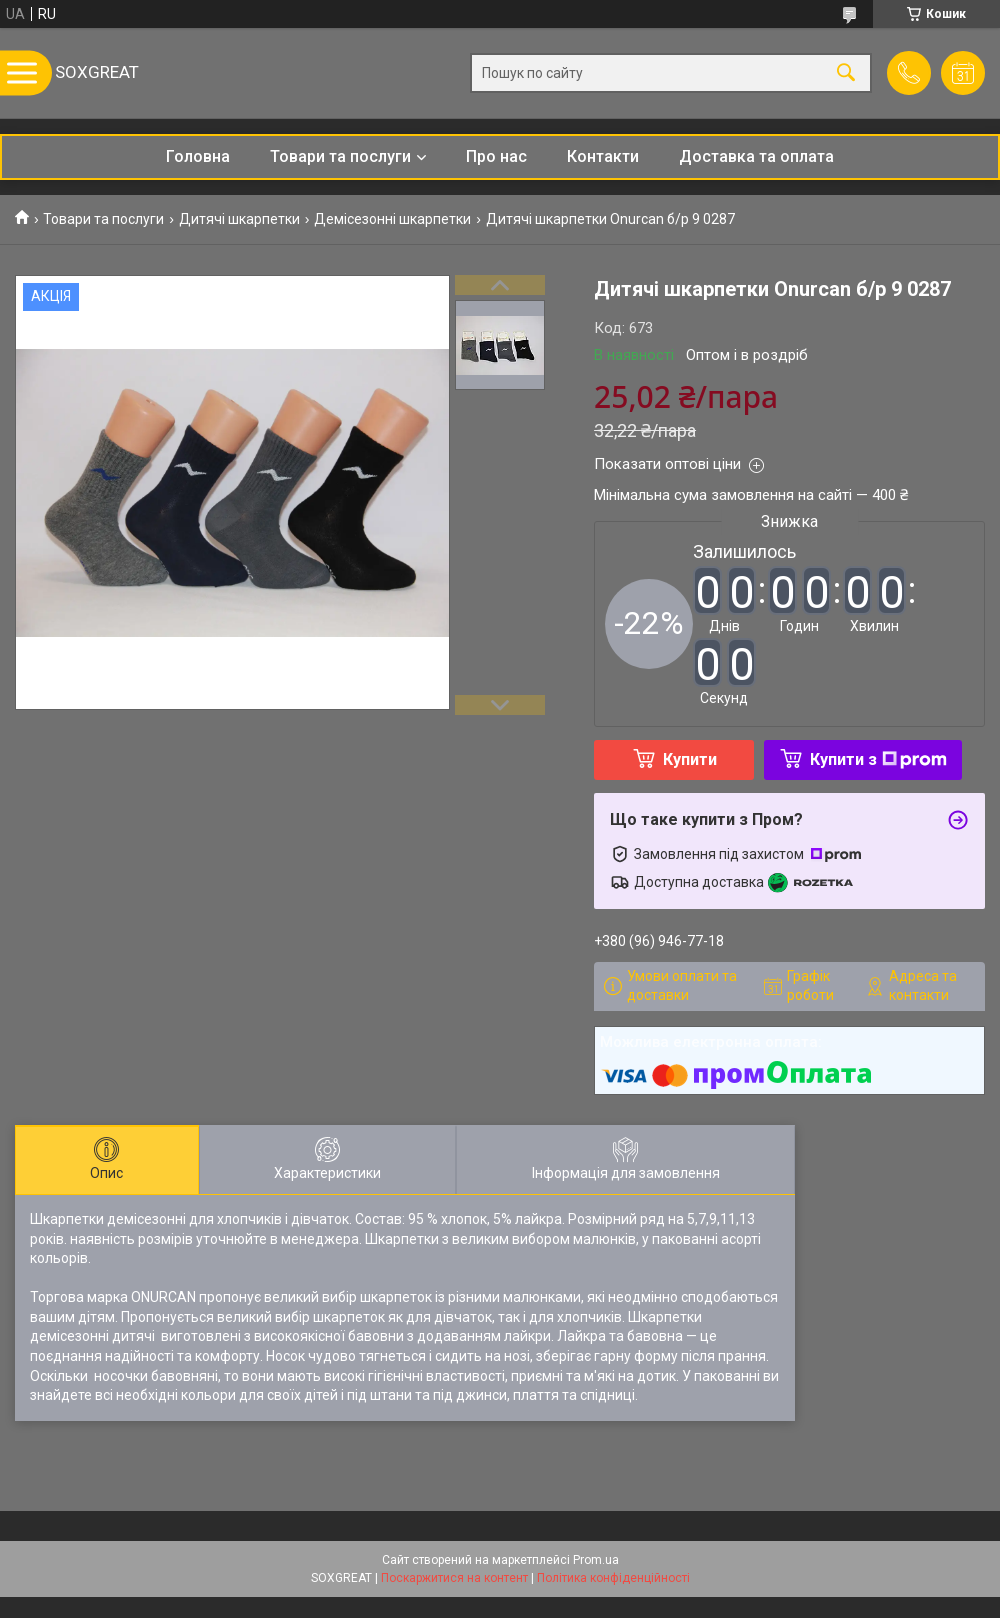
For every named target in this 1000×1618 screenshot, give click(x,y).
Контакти (603, 156)
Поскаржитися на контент (454, 1578)
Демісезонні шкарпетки (392, 219)
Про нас (496, 156)
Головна (198, 156)
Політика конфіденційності (613, 1578)
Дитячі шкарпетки (239, 219)
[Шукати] (846, 73)
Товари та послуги (340, 156)
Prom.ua (596, 1560)
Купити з (878, 759)
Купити (690, 759)
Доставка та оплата (756, 156)
